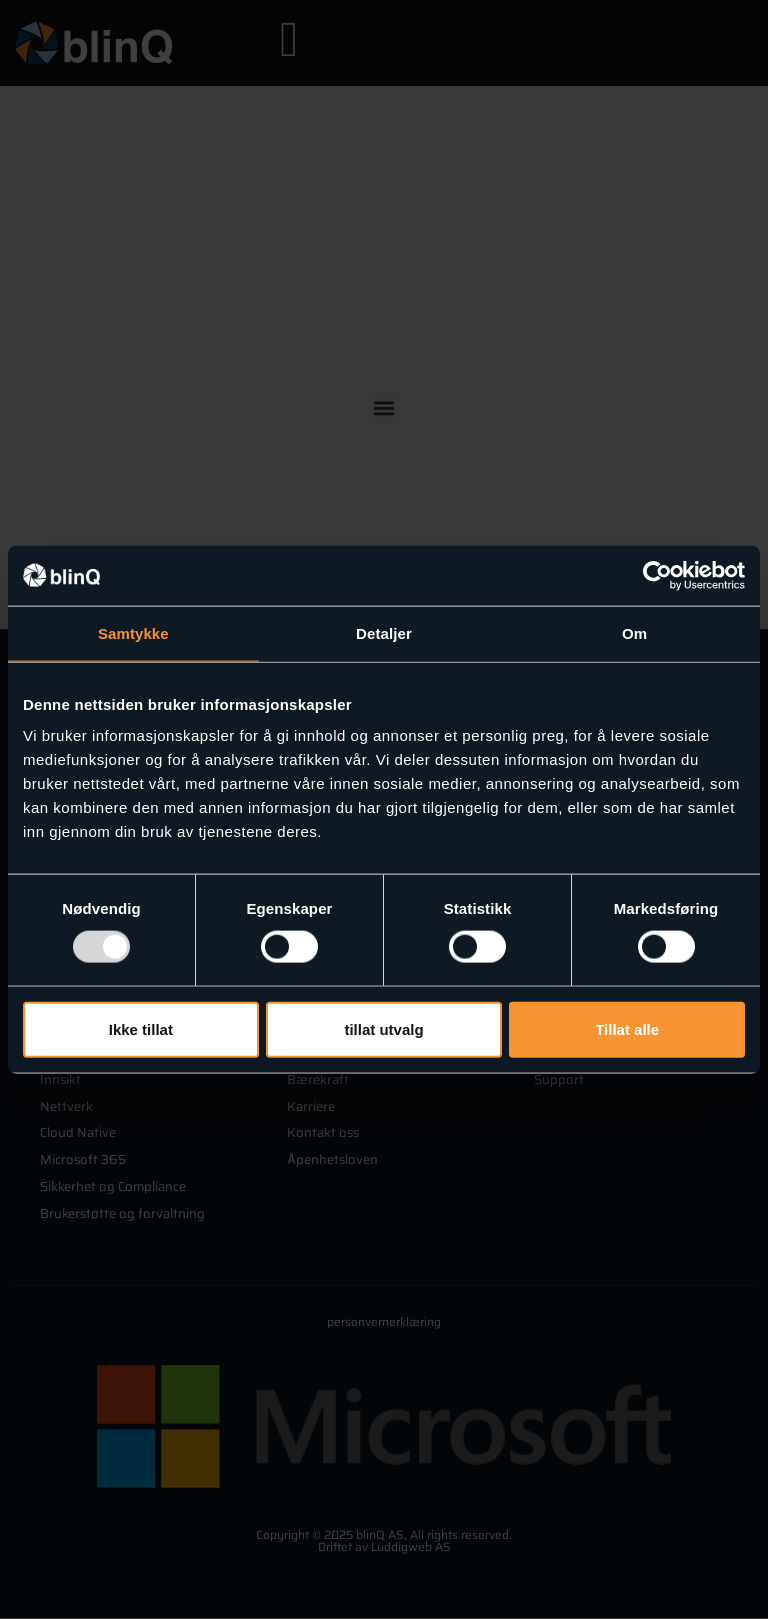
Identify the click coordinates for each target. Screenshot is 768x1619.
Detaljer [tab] (384, 632)
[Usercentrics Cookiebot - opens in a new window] (657, 575)
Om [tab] (634, 632)
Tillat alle (627, 1028)
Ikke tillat (141, 1028)
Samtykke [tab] (133, 632)
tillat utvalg (383, 1028)
